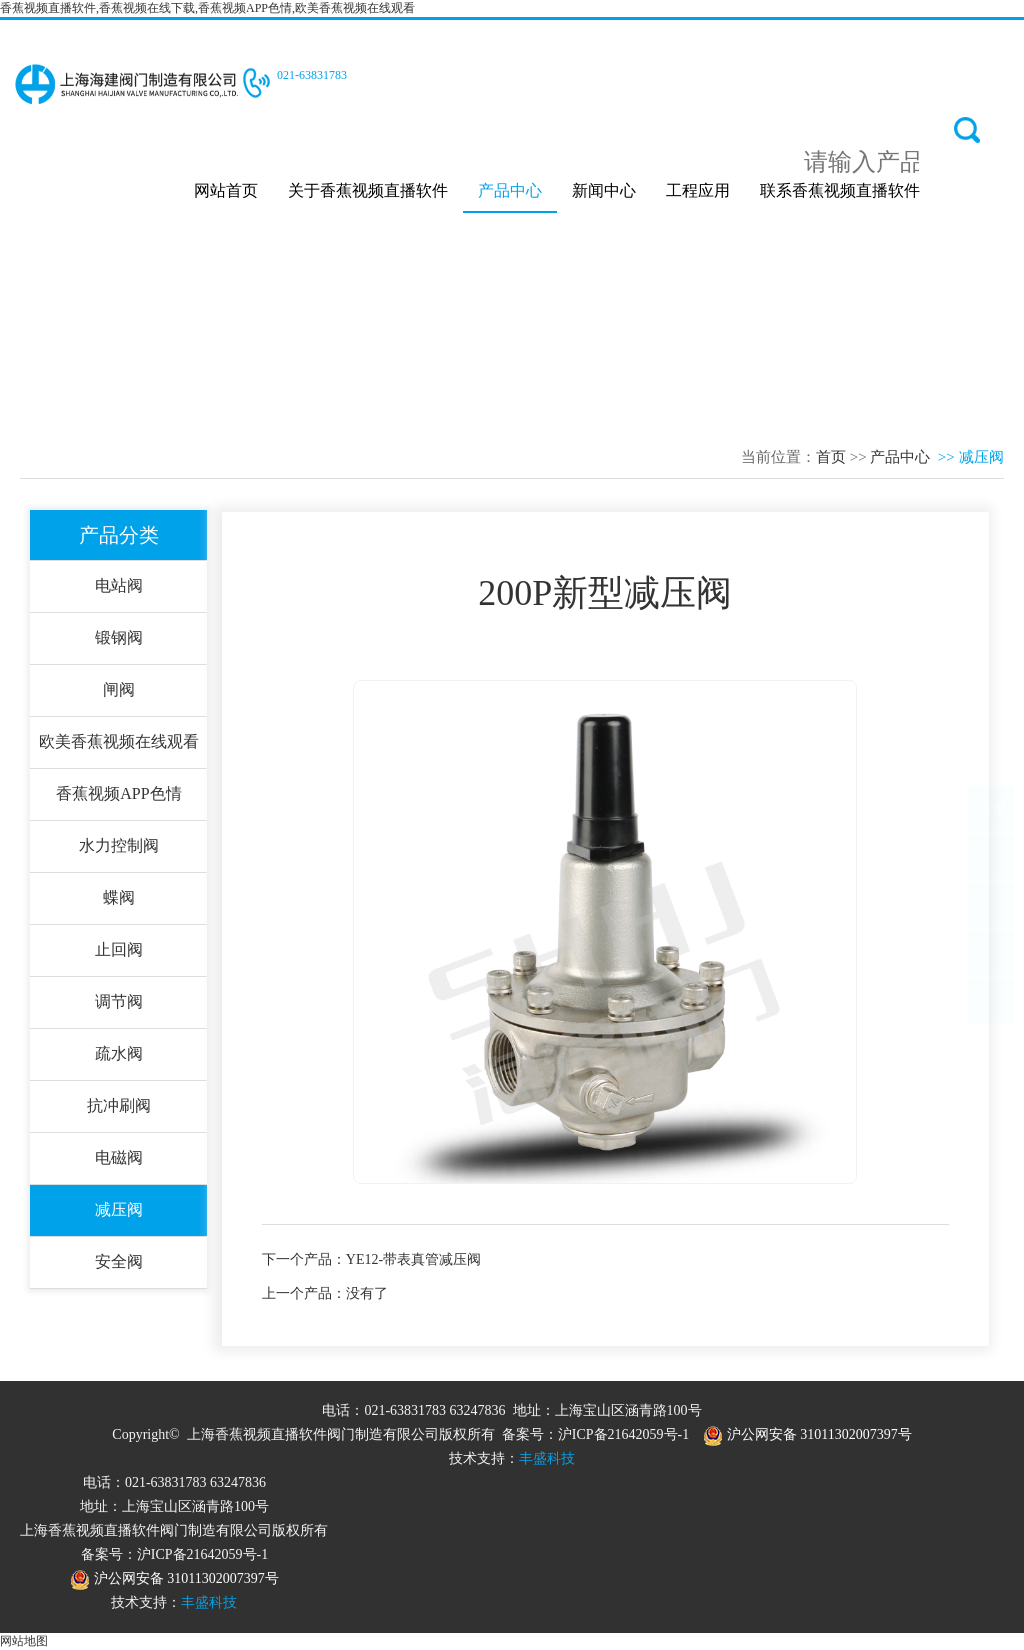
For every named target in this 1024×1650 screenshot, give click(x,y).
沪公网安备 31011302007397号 (807, 1434)
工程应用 (698, 190)
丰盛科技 (547, 1458)
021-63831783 (312, 75)
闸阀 (119, 689)
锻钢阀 (119, 637)
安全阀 (119, 1261)
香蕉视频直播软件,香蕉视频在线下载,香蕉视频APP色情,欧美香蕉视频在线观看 (207, 8)
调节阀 (119, 1001)
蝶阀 (119, 897)
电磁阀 (119, 1157)
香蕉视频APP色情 (118, 793)
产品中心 (510, 190)
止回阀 (119, 949)
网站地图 (24, 1641)
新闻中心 (604, 190)
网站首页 (226, 190)
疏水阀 (119, 1053)
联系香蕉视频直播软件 (840, 190)
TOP (991, 828)
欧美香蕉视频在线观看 (119, 741)
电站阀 (119, 585)
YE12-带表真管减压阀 (413, 1259)
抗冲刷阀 (119, 1105)
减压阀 (119, 1209)
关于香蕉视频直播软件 (368, 190)
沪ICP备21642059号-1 (623, 1434)
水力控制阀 (119, 845)
